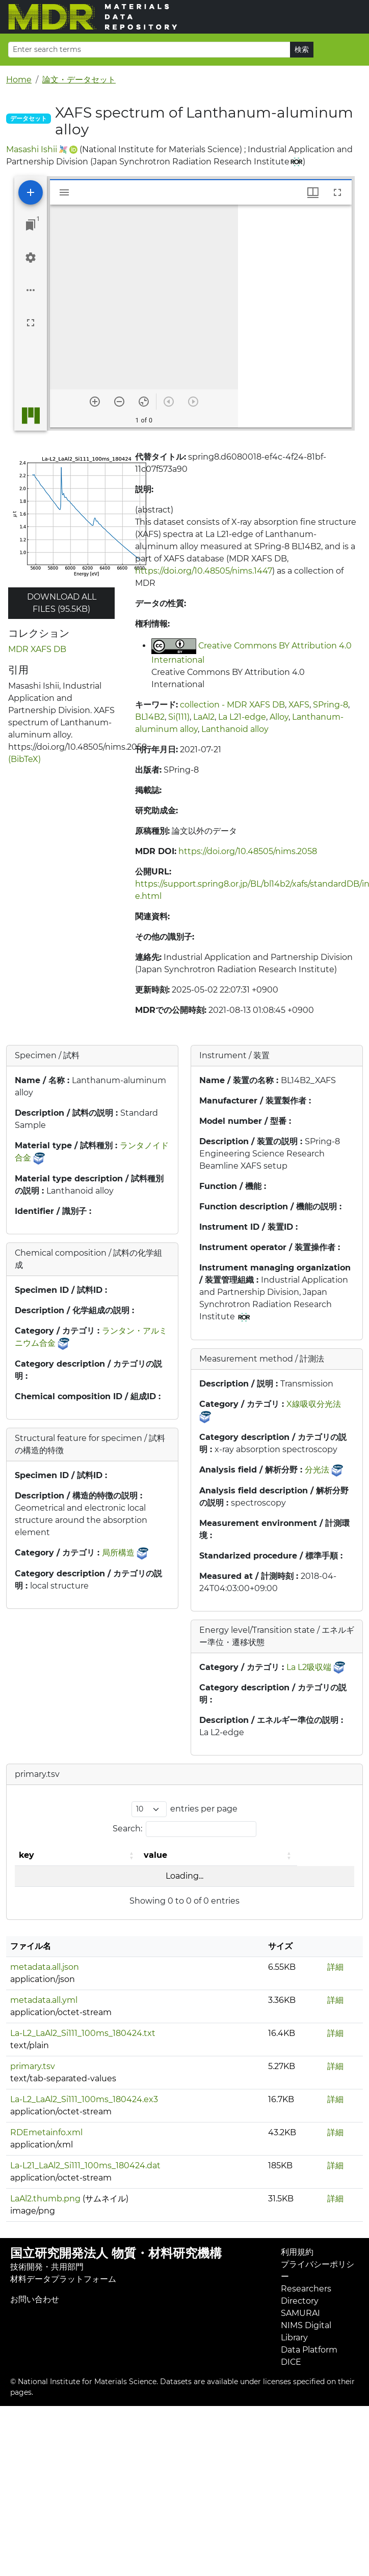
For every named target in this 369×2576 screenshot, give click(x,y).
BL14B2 (150, 717)
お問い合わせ (34, 2299)
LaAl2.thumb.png (45, 2198)
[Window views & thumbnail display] (313, 192)
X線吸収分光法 (313, 1404)
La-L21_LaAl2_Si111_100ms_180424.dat (85, 2165)
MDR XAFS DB (37, 649)
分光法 (317, 1470)
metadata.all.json (44, 1967)
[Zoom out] (119, 401)
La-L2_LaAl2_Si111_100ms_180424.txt (82, 2033)
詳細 (335, 1967)
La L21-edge (242, 717)
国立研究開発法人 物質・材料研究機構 (116, 2253)
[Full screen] (30, 322)
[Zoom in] (95, 401)
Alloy (279, 717)
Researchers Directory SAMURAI (306, 2301)
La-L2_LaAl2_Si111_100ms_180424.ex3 (84, 2099)
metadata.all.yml (43, 2000)
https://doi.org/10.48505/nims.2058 (247, 851)
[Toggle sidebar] (64, 192)
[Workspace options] (30, 290)
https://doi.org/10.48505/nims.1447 (203, 571)
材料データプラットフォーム (63, 2279)
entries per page (204, 1809)
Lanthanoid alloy (235, 729)
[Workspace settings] (30, 257)
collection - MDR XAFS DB (232, 705)
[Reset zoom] (143, 401)
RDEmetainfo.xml (46, 2132)
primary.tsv (32, 2066)
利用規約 (297, 2252)
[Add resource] (30, 192)
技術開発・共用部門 (47, 2267)
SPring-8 (330, 705)
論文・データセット (79, 79)
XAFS (298, 705)
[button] (132, 1855)
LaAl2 (204, 717)
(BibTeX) (24, 759)
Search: (127, 1828)
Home (19, 79)
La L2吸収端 (308, 1667)
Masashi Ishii (31, 149)
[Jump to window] (30, 225)
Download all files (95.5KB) (61, 603)
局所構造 (118, 1553)
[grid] (295, 316)
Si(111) (179, 717)
